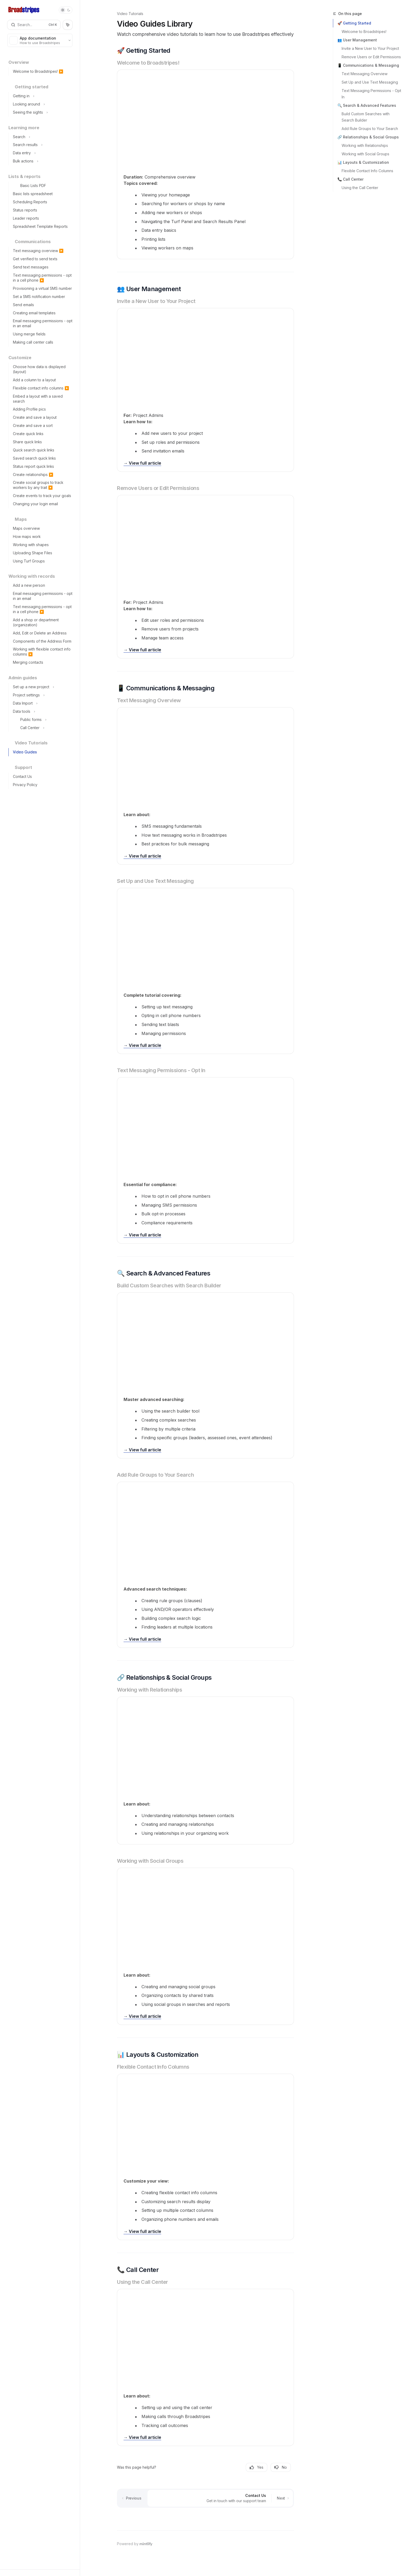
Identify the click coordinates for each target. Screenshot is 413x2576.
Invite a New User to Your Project (370, 48)
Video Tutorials (130, 13)
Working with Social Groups (365, 154)
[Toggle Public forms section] (42, 720)
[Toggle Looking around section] (42, 104)
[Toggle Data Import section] (42, 703)
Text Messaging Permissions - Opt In (372, 93)
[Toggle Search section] (42, 137)
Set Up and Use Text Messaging (370, 82)
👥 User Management (357, 40)
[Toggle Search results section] (42, 145)
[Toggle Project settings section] (42, 695)
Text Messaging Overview (364, 73)
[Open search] (33, 25)
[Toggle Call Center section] (42, 728)
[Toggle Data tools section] (42, 711)
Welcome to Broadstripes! (364, 31)
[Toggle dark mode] (65, 10)
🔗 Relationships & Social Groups (368, 137)
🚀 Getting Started (354, 23)
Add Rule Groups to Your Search (370, 128)
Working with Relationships (365, 145)
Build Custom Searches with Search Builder (366, 117)
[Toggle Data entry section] (42, 153)
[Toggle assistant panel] (67, 25)
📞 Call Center (350, 179)
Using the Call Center (360, 187)
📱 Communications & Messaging (368, 65)
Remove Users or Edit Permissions (371, 57)
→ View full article (142, 463)
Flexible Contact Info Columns (367, 170)
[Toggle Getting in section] (42, 96)
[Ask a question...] (205, 2517)
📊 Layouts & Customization (363, 162)
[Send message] (288, 2519)
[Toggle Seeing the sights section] (42, 112)
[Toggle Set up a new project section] (42, 687)
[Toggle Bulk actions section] (42, 161)
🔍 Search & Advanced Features (366, 105)
